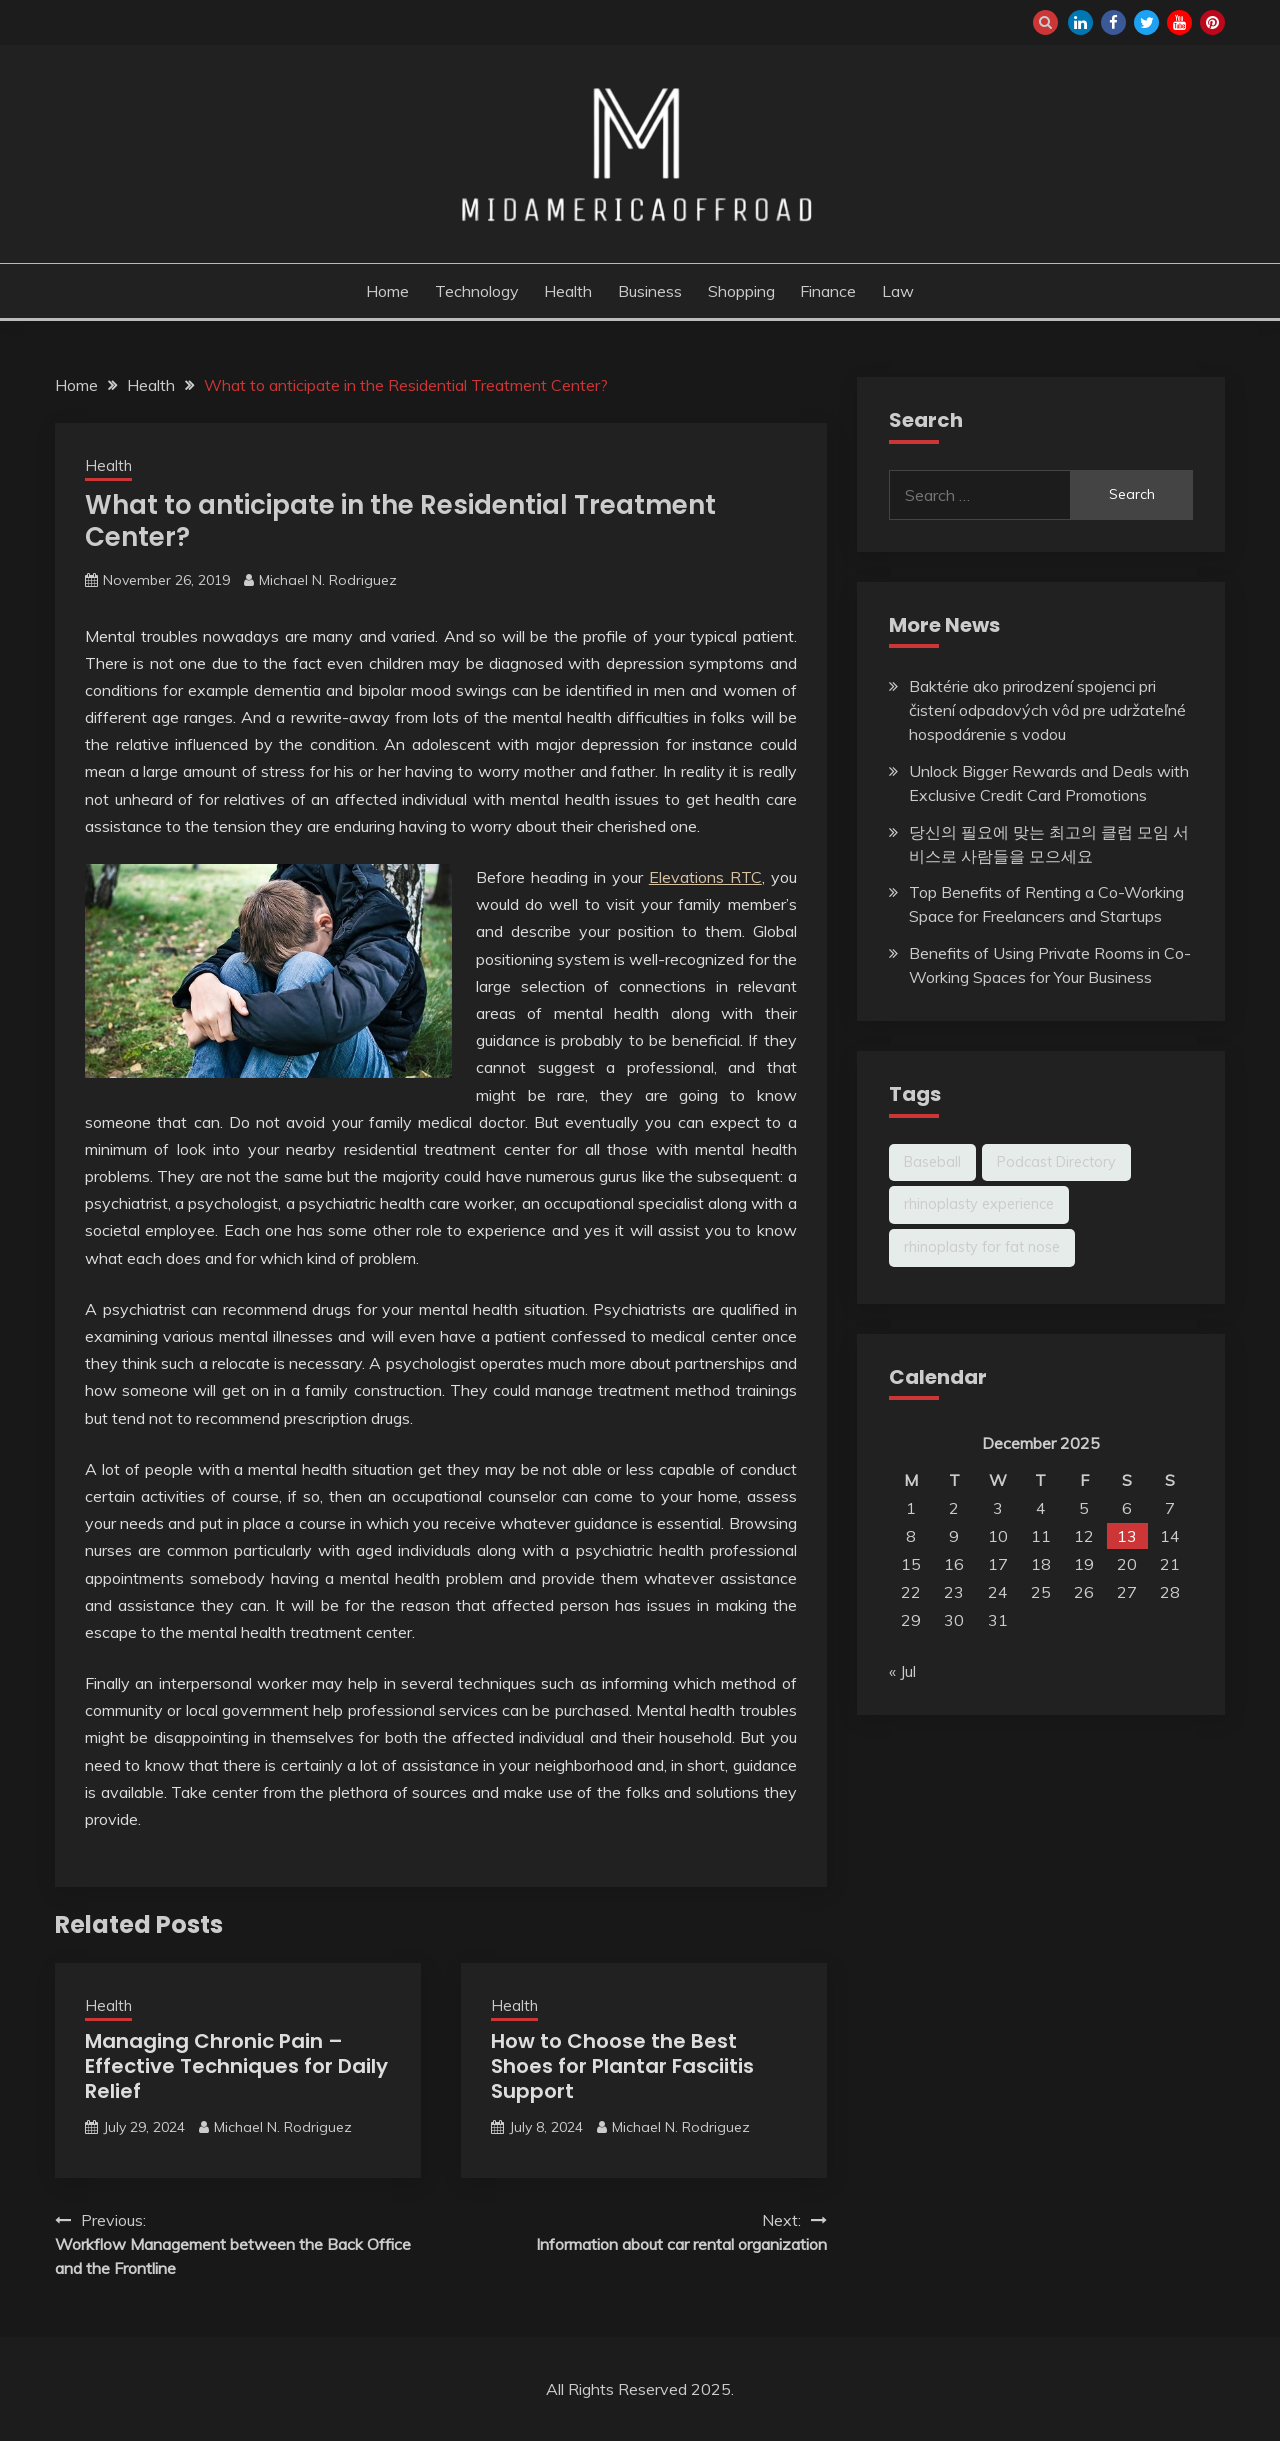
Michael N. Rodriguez (328, 580)
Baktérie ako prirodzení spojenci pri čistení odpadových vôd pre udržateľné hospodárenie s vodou (1047, 710)
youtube (1179, 22)
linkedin (1080, 22)
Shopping (741, 291)
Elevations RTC (705, 877)
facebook (1113, 22)
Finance (828, 291)
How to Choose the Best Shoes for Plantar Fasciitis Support (622, 2066)
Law (898, 291)
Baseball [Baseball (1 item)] (932, 1162)
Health (568, 291)
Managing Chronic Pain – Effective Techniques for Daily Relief (236, 2066)
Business (650, 291)
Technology (477, 291)
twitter (1146, 22)
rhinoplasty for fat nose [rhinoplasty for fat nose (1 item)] (982, 1247)
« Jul (902, 1671)
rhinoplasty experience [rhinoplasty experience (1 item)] (979, 1204)
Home (387, 291)
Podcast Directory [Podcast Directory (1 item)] (1056, 1162)
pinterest (1212, 22)
